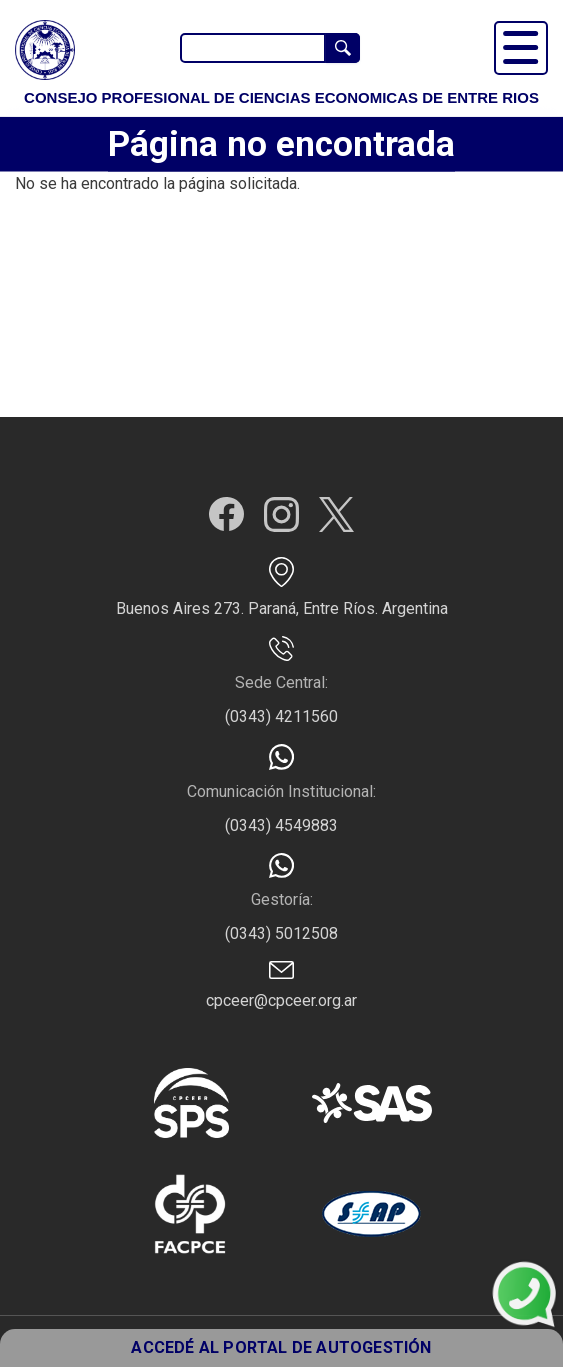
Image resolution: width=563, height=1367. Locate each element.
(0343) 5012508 (281, 933)
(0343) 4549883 (281, 825)
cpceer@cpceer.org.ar (281, 1000)
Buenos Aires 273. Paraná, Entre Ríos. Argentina (282, 608)
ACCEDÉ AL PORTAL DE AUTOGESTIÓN (281, 1347)
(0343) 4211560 (281, 716)
